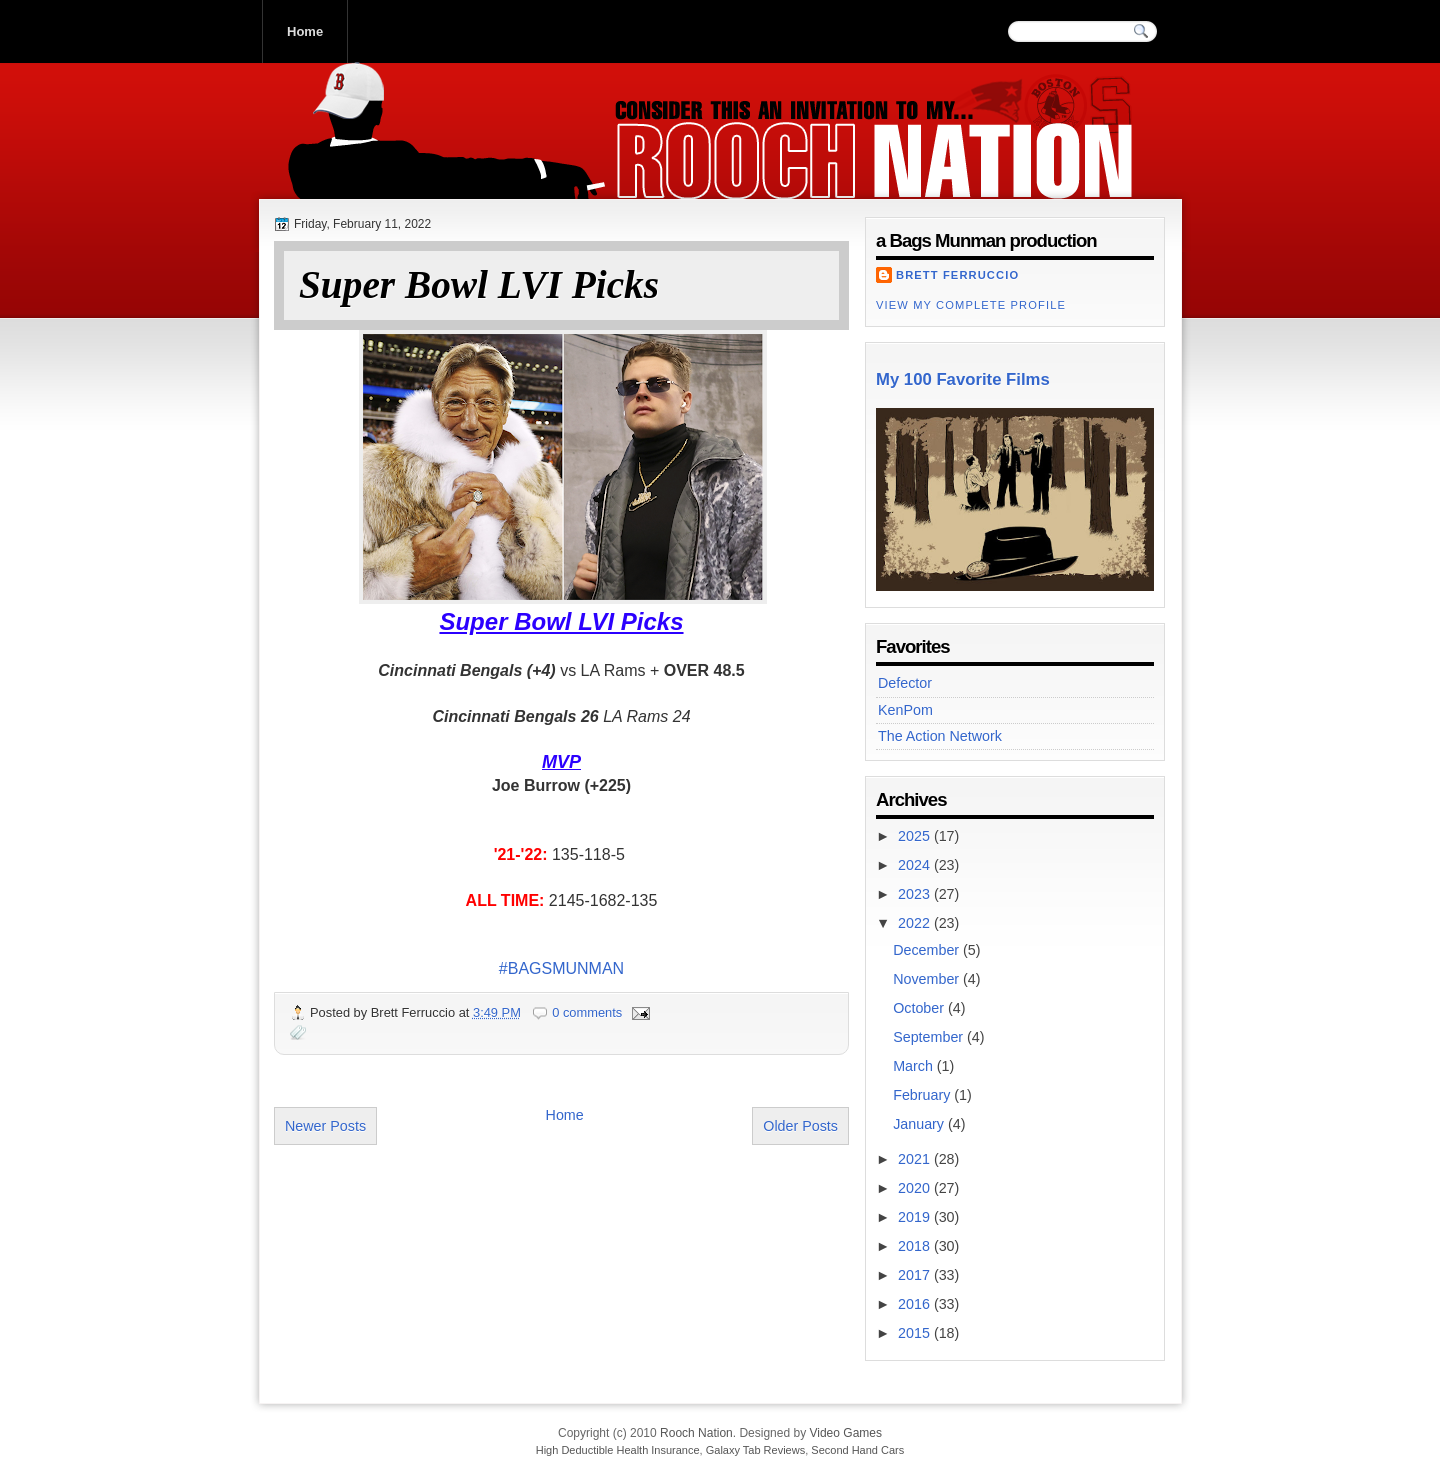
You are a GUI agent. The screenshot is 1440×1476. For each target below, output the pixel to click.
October (920, 1008)
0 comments (587, 1012)
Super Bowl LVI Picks (479, 285)
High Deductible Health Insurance (618, 1450)
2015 (916, 1333)
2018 (916, 1246)
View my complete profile (971, 305)
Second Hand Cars (857, 1450)
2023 (916, 894)
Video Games (845, 1433)
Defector (905, 683)
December (928, 950)
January (920, 1124)
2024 (916, 865)
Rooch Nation (409, 179)
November (928, 979)
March (915, 1066)
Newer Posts (325, 1126)
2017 (916, 1275)
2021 (916, 1159)
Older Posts (800, 1126)
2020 (916, 1188)
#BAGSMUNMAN (561, 968)
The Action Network (940, 736)
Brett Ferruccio (957, 275)
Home (305, 31)
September (930, 1037)
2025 (916, 836)
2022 (916, 923)
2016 (916, 1304)
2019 (916, 1217)
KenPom (905, 710)
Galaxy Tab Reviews (755, 1450)
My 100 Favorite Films (963, 379)
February (923, 1095)
